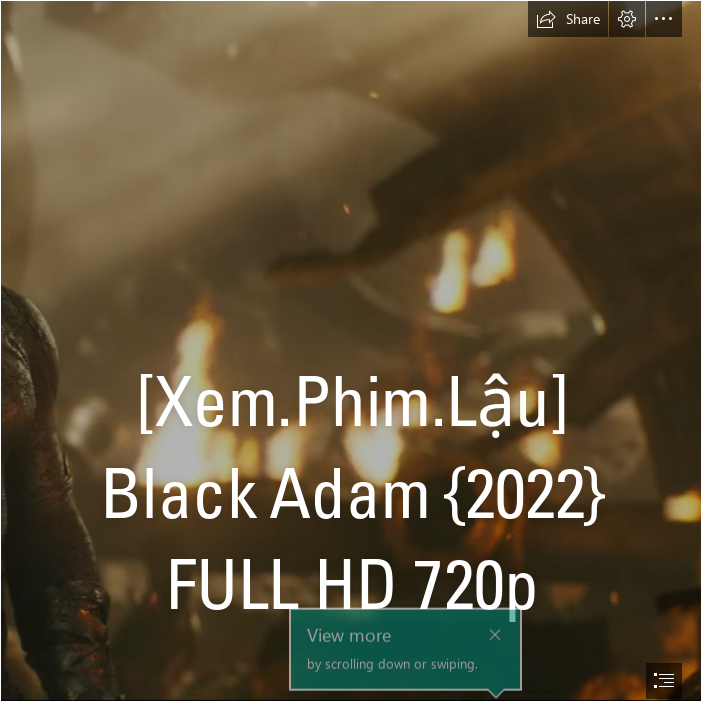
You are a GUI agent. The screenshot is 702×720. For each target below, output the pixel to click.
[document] (351, 360)
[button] (568, 19)
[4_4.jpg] (351, 351)
